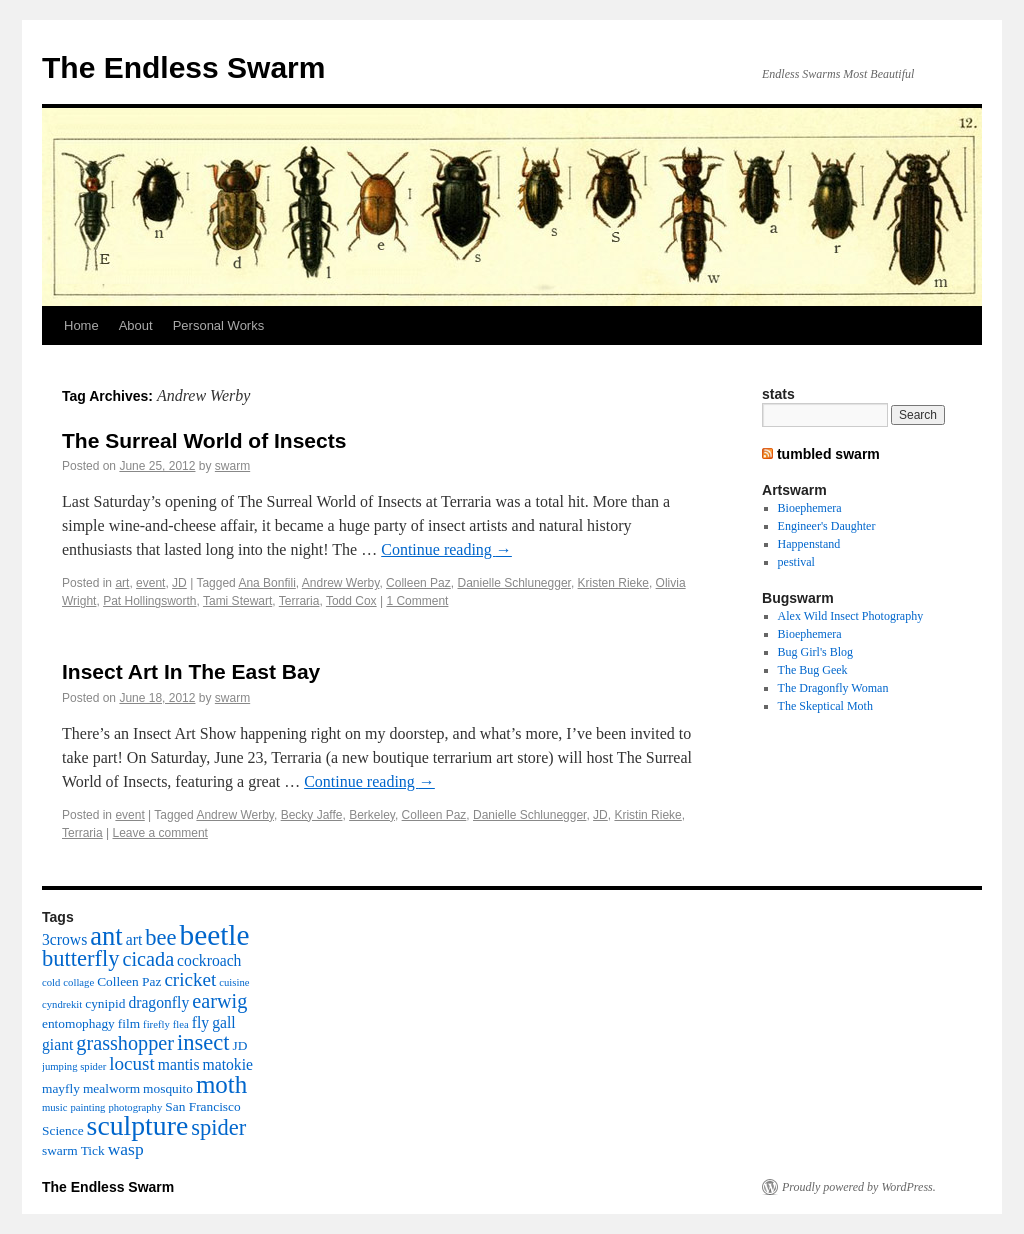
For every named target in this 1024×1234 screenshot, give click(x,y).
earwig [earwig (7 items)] (219, 1001)
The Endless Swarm (183, 67)
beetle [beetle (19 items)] (214, 935)
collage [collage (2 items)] (78, 982)
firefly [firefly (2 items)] (156, 1024)
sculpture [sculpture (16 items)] (138, 1125)
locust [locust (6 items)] (132, 1063)
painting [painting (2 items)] (87, 1107)
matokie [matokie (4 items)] (228, 1064)
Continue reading (446, 549)
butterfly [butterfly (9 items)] (80, 958)
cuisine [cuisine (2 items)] (234, 982)
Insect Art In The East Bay (191, 671)
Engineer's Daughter (827, 526)
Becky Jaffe (312, 815)
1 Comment (417, 601)
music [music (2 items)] (54, 1107)
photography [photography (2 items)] (135, 1107)
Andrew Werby (341, 583)
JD (179, 583)
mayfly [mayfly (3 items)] (61, 1088)
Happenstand (809, 544)
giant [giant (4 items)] (57, 1044)
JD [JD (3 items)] (240, 1045)
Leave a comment (160, 833)
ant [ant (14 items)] (106, 936)
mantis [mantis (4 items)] (179, 1064)
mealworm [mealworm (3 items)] (111, 1088)
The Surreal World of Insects (204, 440)
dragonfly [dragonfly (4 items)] (158, 1002)
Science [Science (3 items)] (63, 1130)
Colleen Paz (418, 583)
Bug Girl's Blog (816, 652)
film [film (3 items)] (129, 1023)
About (136, 325)
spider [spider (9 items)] (218, 1127)
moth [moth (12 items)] (221, 1084)
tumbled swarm (828, 454)
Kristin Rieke (647, 815)
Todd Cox (351, 601)
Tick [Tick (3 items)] (93, 1150)
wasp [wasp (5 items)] (126, 1149)
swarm (232, 466)
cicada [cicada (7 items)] (148, 959)
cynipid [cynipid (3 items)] (105, 1003)
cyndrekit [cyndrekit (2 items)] (62, 1004)
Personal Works (219, 325)
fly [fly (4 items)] (200, 1022)
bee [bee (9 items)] (160, 937)
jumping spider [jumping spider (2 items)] (74, 1066)
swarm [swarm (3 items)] (60, 1150)
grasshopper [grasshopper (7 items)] (125, 1043)
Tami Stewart (237, 601)
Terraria (299, 601)
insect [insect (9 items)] (203, 1042)
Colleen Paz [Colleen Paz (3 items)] (129, 981)
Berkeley (372, 815)
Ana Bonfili (266, 583)
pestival (796, 562)
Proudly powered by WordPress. (859, 1187)
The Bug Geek (813, 670)
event (150, 583)
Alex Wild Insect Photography (851, 616)
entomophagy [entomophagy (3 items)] (78, 1023)
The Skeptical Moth (825, 706)
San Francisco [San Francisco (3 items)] (202, 1106)
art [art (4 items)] (134, 939)
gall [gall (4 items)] (223, 1022)
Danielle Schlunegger (513, 583)
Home (81, 325)
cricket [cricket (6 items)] (190, 979)
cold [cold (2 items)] (51, 982)
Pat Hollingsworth (149, 601)
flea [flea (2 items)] (181, 1024)
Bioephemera (810, 508)
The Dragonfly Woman (833, 688)
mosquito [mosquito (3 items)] (168, 1088)
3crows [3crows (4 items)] (64, 939)
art (122, 583)
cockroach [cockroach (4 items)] (209, 960)
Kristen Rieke (613, 583)
